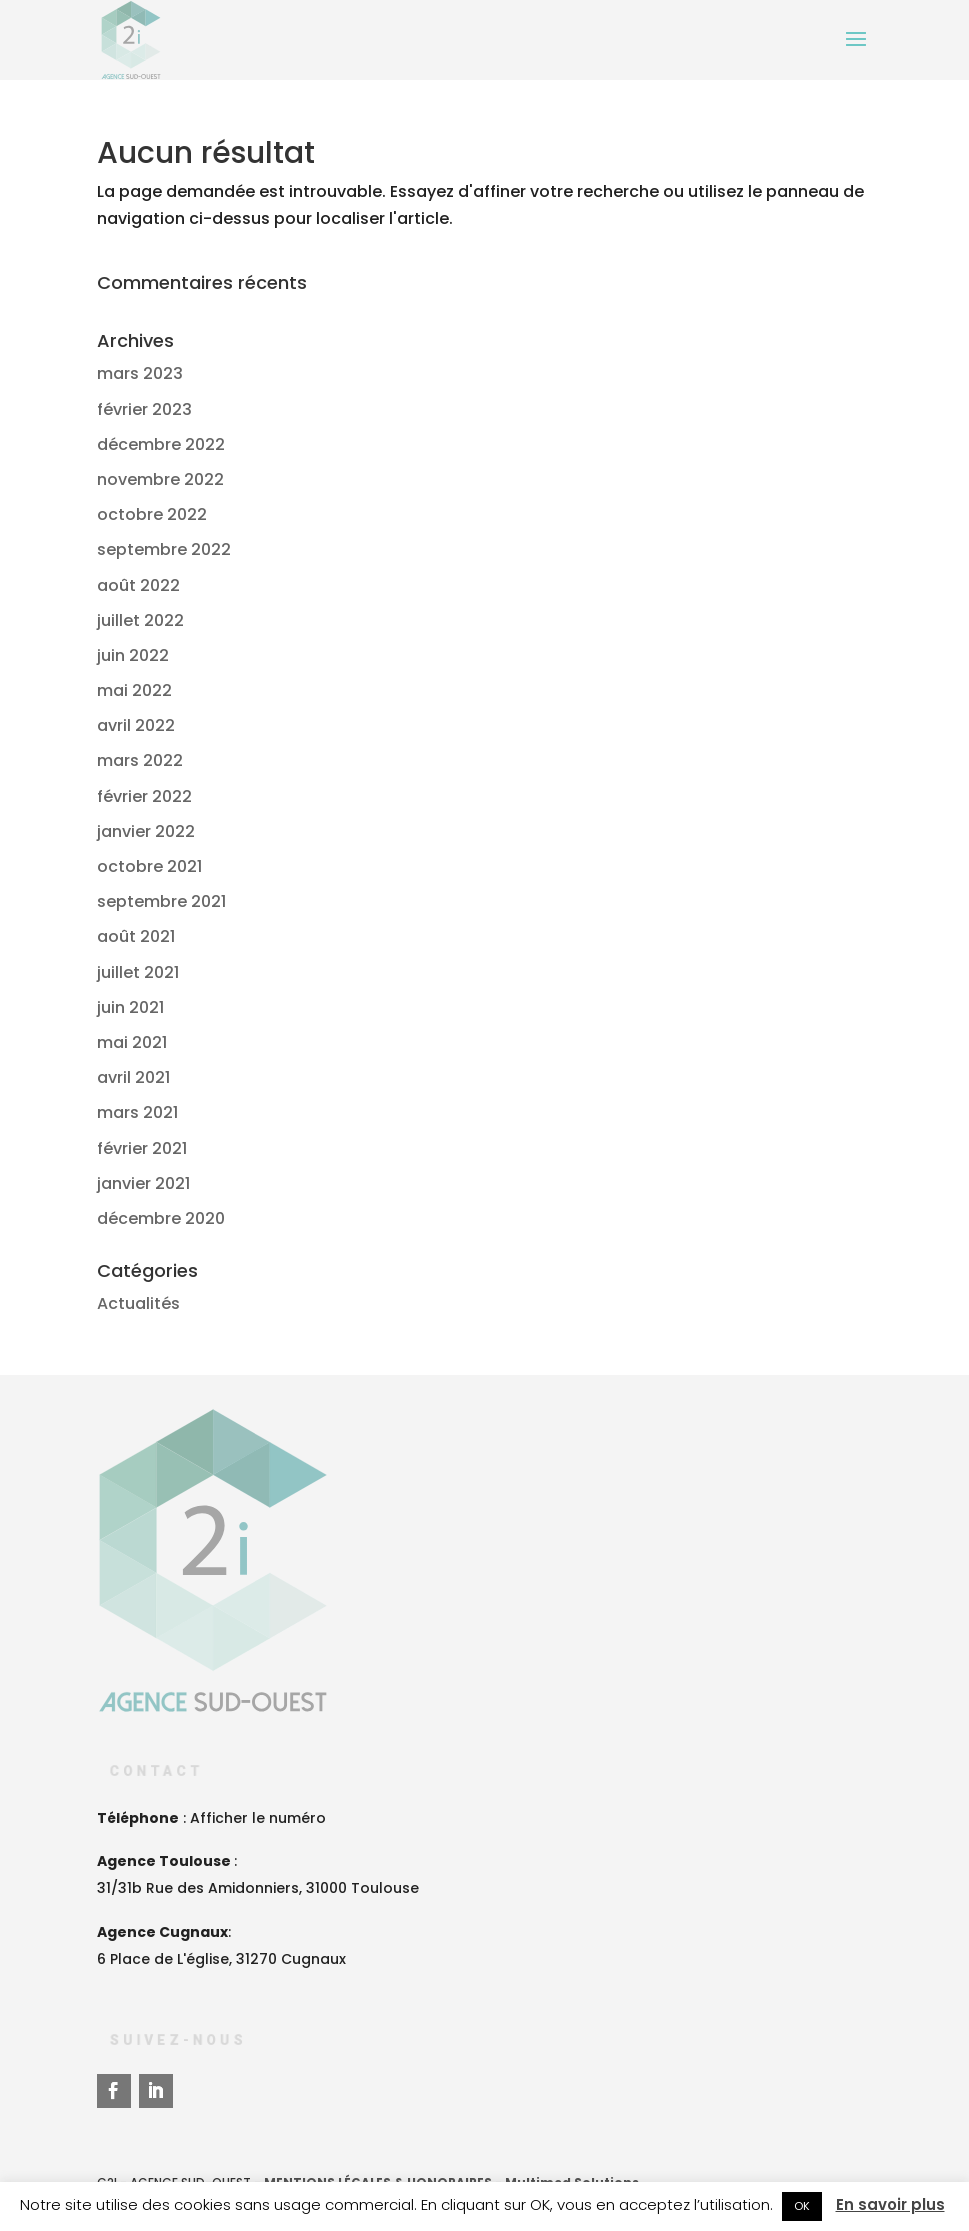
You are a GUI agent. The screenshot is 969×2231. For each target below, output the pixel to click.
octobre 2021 (149, 866)
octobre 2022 (152, 514)
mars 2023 (140, 373)
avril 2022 (136, 725)
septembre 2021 (161, 901)
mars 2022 (140, 760)
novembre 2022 (160, 479)
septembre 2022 (164, 549)
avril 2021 (133, 1077)
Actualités (138, 1303)
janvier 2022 (146, 831)
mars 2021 (137, 1112)
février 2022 (144, 796)
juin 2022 (133, 655)
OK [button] (802, 2206)
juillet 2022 (140, 620)
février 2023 (144, 409)
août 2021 (136, 936)
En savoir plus (890, 2204)
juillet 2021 (138, 972)
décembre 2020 (161, 1218)
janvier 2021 (143, 1183)
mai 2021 (132, 1042)
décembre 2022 (161, 444)
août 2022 (138, 585)
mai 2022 (134, 690)
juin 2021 (130, 1007)
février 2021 (142, 1148)
